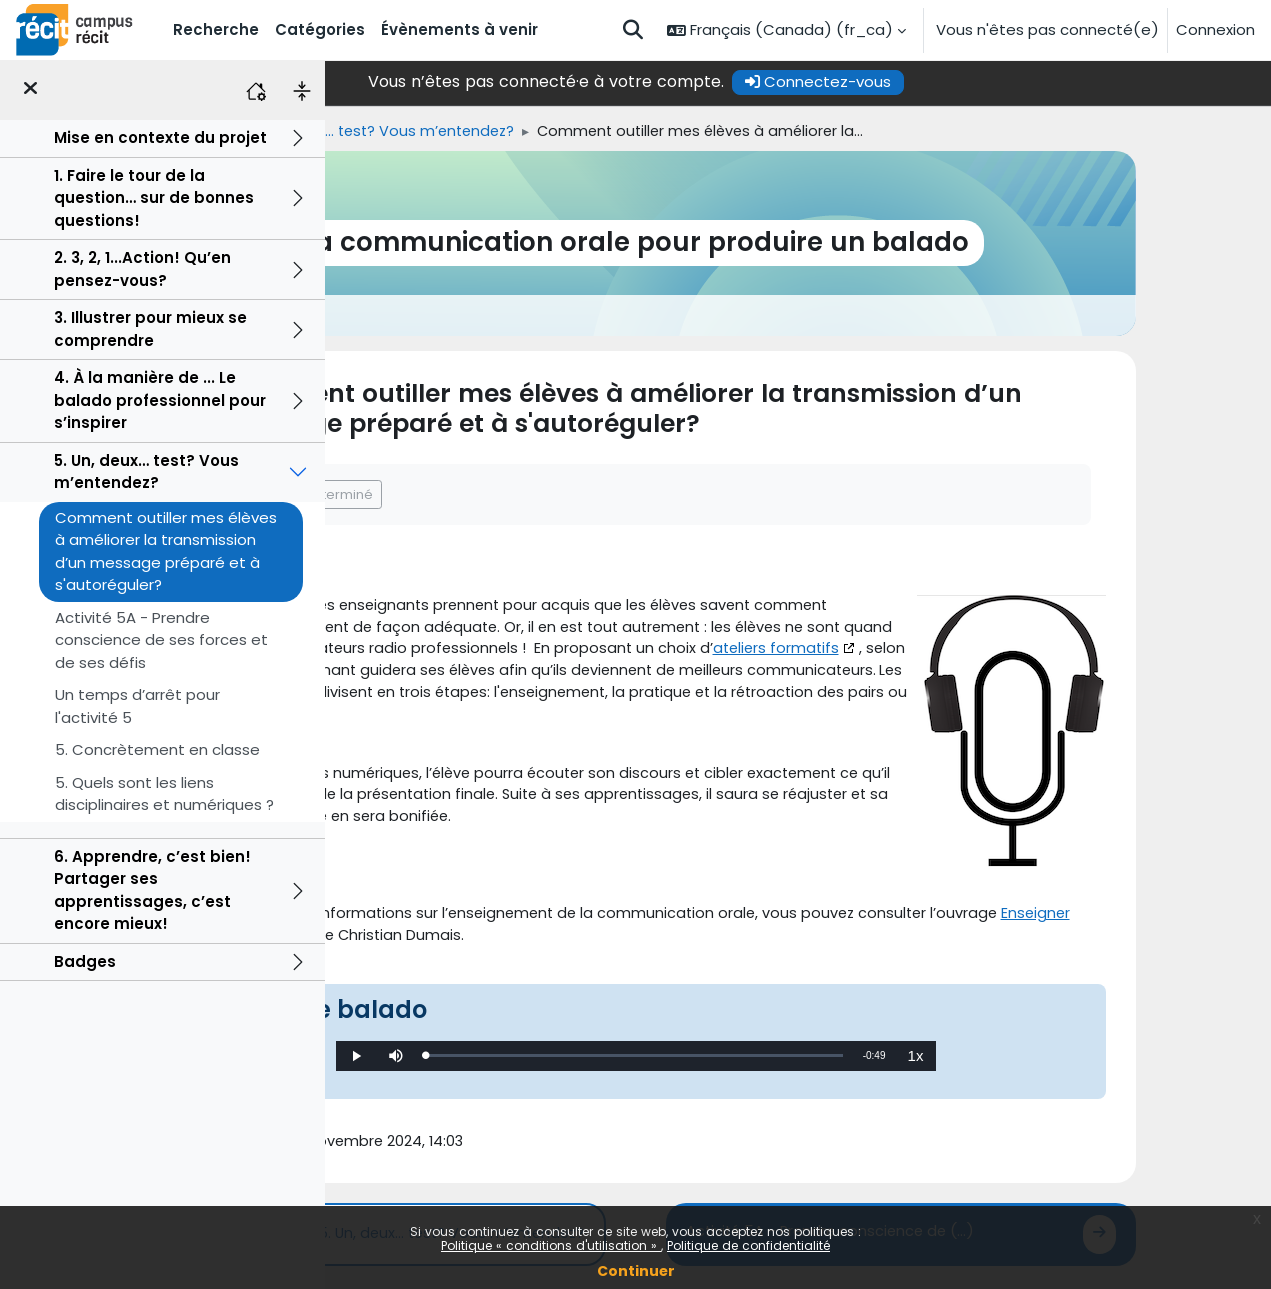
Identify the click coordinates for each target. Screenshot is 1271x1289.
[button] (633, 30)
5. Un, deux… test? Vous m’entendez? (146, 472)
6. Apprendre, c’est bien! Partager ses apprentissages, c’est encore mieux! (152, 890)
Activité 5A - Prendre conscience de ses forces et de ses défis (161, 640)
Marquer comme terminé (486, 494)
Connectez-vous (980, 81)
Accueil (359, 131)
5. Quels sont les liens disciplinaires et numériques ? (164, 794)
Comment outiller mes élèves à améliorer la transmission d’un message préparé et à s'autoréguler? (166, 551)
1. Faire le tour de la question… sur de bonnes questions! (154, 198)
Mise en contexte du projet (160, 137)
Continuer (636, 1271)
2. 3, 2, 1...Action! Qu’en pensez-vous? (142, 269)
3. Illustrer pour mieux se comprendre (150, 329)
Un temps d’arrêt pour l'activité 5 (137, 706)
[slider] (796, 1069)
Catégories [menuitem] (320, 29)
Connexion (1215, 29)
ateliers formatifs (483, 674)
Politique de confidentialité (748, 1245)
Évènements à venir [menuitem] (459, 29)
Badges (85, 961)
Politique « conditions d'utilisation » (551, 1245)
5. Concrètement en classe (157, 749)
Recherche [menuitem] (216, 29)
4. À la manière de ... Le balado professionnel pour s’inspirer (160, 400)
